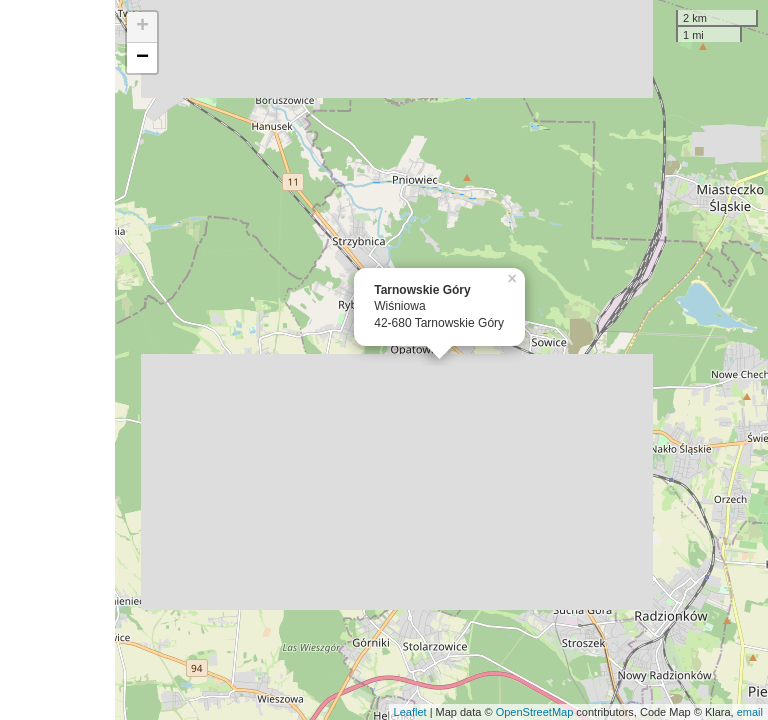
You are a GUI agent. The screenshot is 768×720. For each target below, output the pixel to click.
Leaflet (410, 712)
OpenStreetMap (535, 712)
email (750, 712)
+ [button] (142, 27)
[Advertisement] (57, 360)
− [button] (142, 58)
